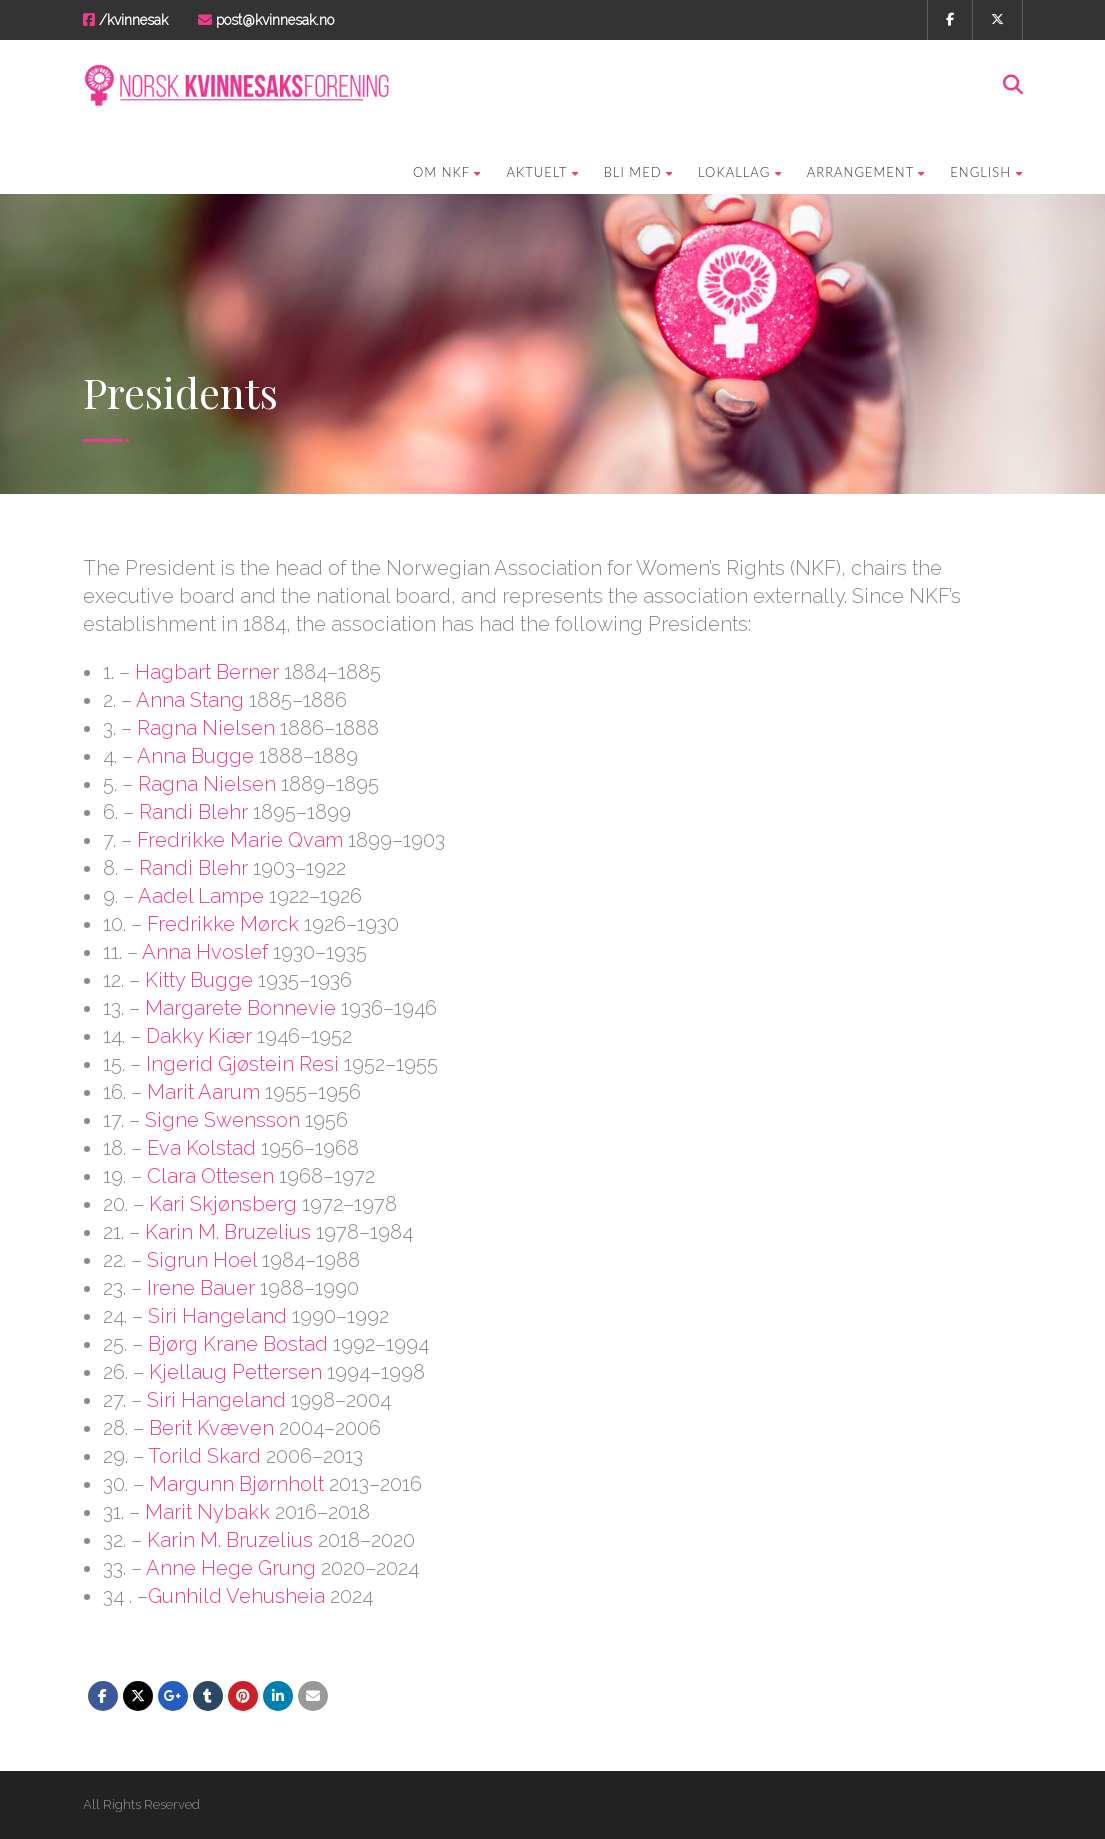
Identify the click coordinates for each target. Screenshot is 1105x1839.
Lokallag (740, 172)
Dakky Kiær (199, 1036)
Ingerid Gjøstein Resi (242, 1064)
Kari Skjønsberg (223, 1204)
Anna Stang (190, 700)
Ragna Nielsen (206, 728)
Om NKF (447, 172)
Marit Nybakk (207, 1512)
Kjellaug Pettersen (235, 1372)
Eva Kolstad (201, 1148)
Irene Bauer (201, 1288)
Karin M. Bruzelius (228, 1232)
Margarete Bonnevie (240, 1008)
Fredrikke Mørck (223, 924)
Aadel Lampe (201, 896)
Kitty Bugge (199, 980)
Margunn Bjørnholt (236, 1484)
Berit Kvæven (211, 1428)
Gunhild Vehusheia (236, 1596)
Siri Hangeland (217, 1316)
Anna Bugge (195, 756)
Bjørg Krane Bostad (238, 1344)
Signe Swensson (222, 1120)
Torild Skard (204, 1456)
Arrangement (866, 172)
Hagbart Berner (207, 672)
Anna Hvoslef (205, 952)
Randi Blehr (193, 812)
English (986, 172)
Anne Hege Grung (231, 1568)
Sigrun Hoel (202, 1260)
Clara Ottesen (210, 1176)
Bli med (638, 172)
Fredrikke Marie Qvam (240, 840)
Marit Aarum (203, 1092)
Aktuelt (542, 172)
